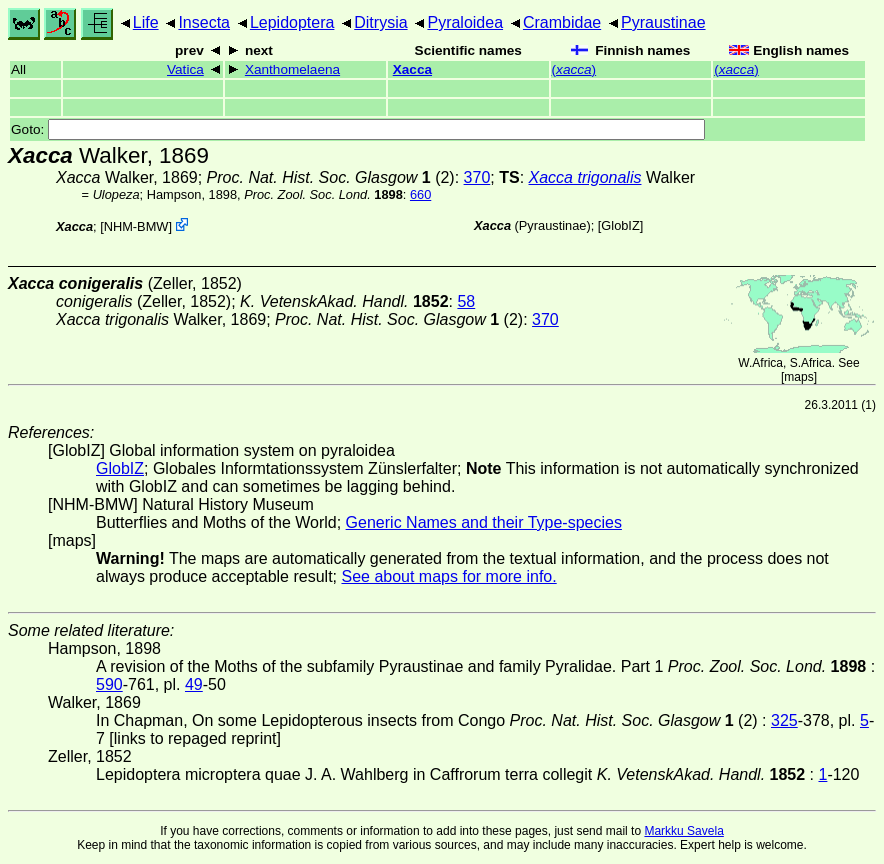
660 (420, 194)
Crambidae (562, 22)
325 (784, 720)
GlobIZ (620, 225)
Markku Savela (683, 831)
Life (146, 22)
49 (194, 684)
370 (477, 177)
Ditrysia (380, 22)
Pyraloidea (465, 22)
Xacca (412, 69)
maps (798, 377)
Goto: (358, 129)
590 (109, 684)
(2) (331, 177)
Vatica (185, 69)
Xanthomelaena (292, 69)
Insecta (204, 22)
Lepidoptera (292, 22)
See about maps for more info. (448, 576)
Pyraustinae (663, 22)
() (574, 69)
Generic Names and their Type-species (484, 522)
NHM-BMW (136, 226)
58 (466, 301)
